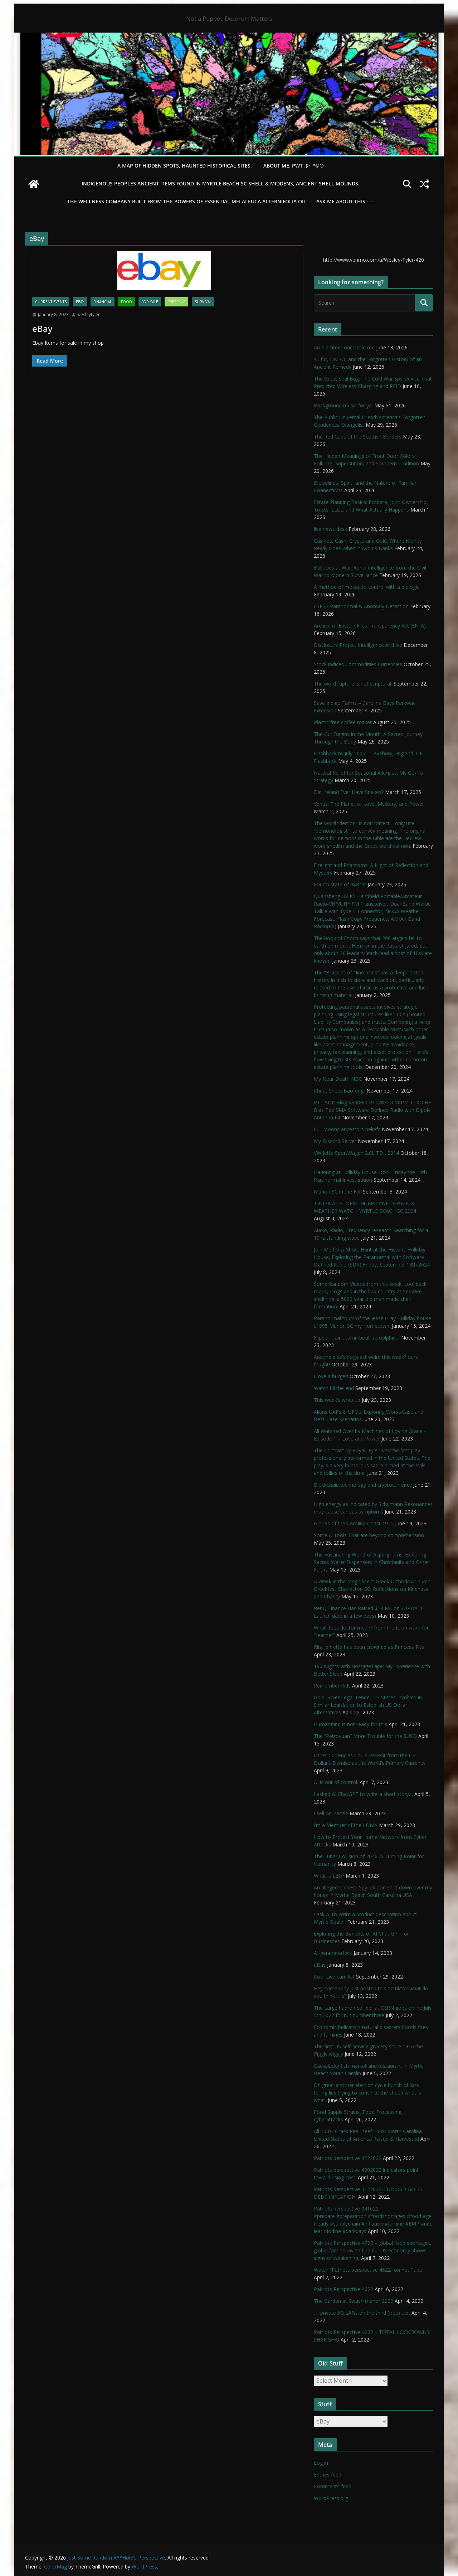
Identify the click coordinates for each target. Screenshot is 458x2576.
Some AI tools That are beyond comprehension (369, 1535)
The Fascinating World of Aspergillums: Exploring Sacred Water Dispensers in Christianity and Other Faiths (371, 1562)
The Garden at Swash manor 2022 (353, 2300)
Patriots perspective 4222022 (347, 2158)
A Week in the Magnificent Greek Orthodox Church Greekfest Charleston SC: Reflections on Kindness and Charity (372, 1589)
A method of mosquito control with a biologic (366, 587)
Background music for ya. (343, 405)
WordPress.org (331, 2498)
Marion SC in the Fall (337, 1191)
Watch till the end (334, 1388)
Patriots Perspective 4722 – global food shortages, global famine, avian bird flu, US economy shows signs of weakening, (373, 2250)
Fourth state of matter (340, 884)
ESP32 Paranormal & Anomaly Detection (361, 606)
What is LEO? (329, 1875)
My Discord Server (335, 1141)
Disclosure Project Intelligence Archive (358, 644)
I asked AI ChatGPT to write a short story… (363, 1794)
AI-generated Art (333, 1953)
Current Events (51, 301)
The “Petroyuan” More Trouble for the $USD (365, 1736)
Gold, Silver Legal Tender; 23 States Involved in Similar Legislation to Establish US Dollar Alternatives (368, 1705)
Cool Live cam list (334, 1976)
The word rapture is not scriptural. (353, 683)
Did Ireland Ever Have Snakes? (349, 792)
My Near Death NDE (338, 1078)
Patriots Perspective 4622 (343, 2289)
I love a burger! (331, 1376)
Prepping (176, 301)
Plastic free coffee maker (343, 722)
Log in (321, 2462)
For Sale (149, 301)
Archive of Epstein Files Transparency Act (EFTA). (370, 625)
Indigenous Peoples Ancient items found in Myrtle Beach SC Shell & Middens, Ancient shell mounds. (221, 183)
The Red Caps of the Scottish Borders (357, 436)
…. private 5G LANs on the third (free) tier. (362, 2312)
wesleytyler (88, 314)
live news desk (330, 529)
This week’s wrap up (337, 1399)
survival (203, 301)
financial (102, 301)
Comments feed (332, 2486)
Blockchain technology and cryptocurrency (363, 1484)
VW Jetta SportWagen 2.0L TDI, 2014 (356, 1152)
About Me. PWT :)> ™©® (293, 165)
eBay (80, 301)
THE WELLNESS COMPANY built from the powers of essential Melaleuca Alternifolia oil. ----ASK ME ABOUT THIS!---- (220, 201)
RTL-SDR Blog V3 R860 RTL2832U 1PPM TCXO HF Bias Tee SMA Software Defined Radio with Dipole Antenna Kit (372, 1110)
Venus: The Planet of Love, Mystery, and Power (369, 803)
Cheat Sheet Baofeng (339, 1090)
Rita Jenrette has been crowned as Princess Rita (369, 1646)
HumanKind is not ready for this (350, 1724)
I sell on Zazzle (331, 1813)
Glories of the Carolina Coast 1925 (354, 1523)
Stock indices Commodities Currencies (358, 664)
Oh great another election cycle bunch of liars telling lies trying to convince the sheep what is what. (367, 2092)
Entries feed (327, 2474)
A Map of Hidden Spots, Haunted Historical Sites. (184, 165)
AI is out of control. (336, 1782)
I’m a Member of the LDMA (345, 1825)
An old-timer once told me (344, 347)
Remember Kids (332, 1685)
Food (126, 301)
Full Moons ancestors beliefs (347, 1129)
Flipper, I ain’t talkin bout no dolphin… (357, 1337)
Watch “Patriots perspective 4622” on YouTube (368, 2269)
